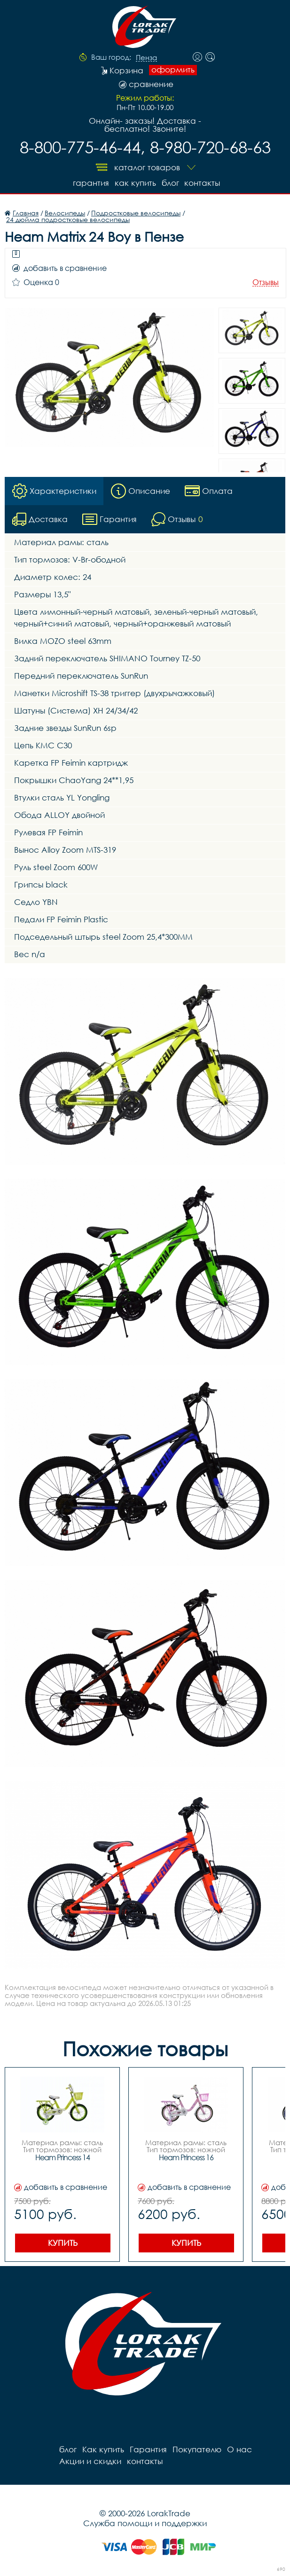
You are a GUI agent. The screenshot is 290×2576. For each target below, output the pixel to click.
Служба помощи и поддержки (145, 2523)
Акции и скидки (90, 2461)
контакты (202, 183)
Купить (63, 2243)
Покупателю (196, 2449)
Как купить (135, 183)
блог (170, 183)
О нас (239, 2449)
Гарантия (91, 183)
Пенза (146, 58)
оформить (173, 69)
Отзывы (265, 282)
